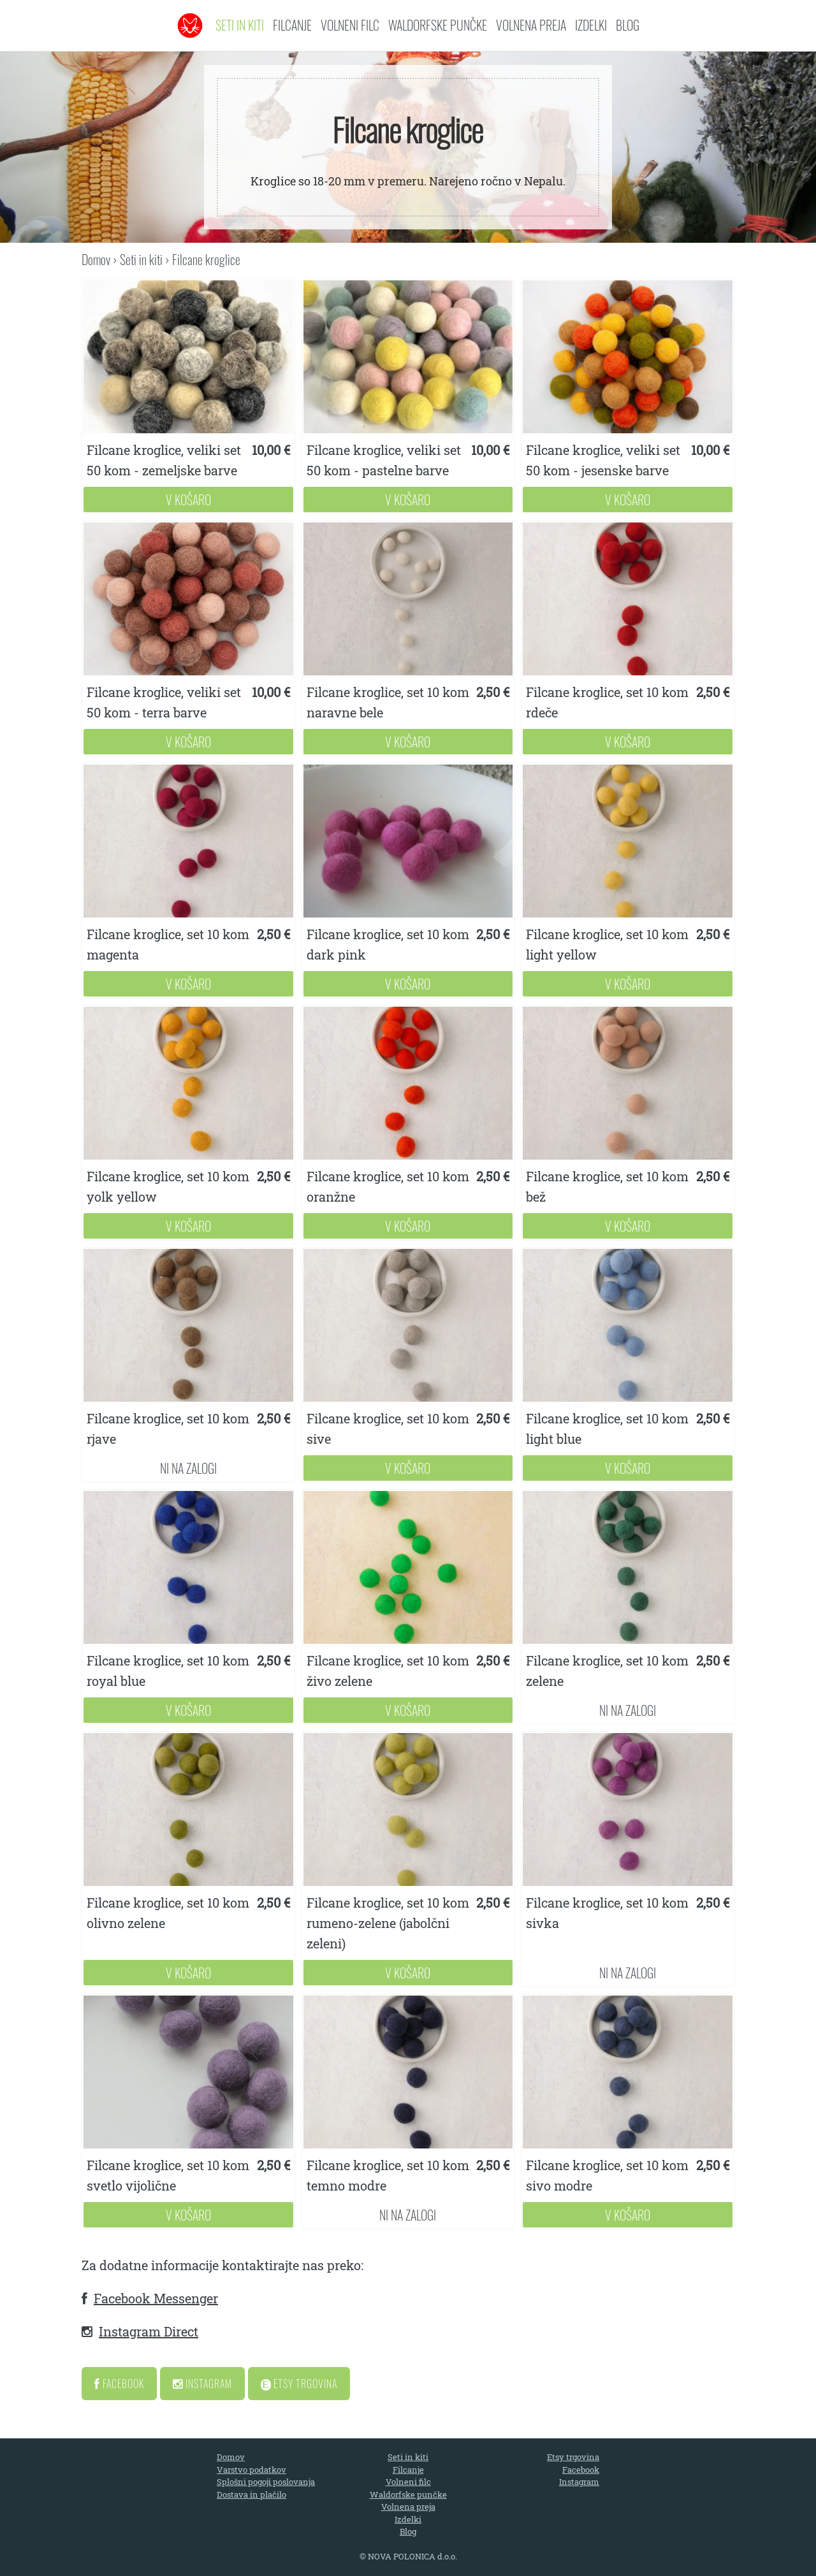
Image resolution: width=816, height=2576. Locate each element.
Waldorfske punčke (437, 24)
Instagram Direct (148, 2331)
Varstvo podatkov (251, 2469)
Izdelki (591, 24)
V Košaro (188, 499)
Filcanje (292, 24)
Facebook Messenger (156, 2298)
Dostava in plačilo (251, 2494)
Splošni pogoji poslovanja (266, 2481)
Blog (627, 24)
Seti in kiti (239, 24)
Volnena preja (531, 24)
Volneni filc (350, 24)
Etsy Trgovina (299, 2383)
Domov (96, 259)
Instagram (202, 2383)
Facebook (119, 2383)
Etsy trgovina (573, 2457)
